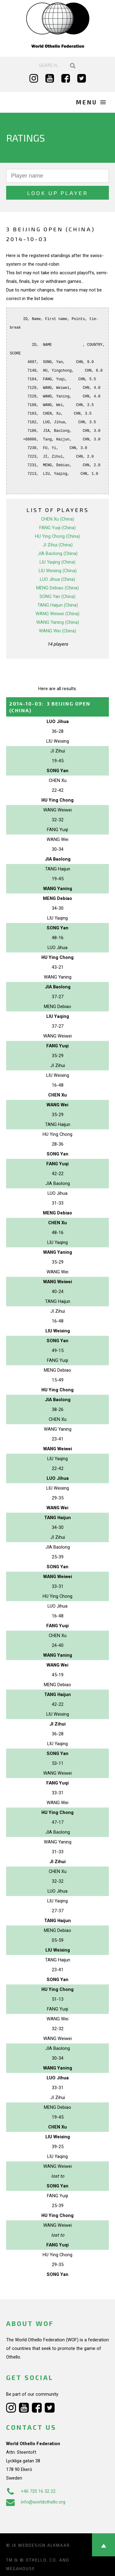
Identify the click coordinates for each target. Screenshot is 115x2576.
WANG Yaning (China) (57, 622)
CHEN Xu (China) (57, 519)
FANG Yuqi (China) (57, 527)
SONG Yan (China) (57, 596)
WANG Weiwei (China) (57, 613)
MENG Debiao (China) (57, 588)
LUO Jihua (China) (57, 579)
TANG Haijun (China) (57, 605)
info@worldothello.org (35, 2502)
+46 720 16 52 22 (31, 2491)
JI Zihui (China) (58, 545)
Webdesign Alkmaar (44, 2545)
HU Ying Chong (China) (57, 536)
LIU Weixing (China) (58, 570)
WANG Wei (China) (57, 631)
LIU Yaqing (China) (57, 562)
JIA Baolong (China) (58, 553)
